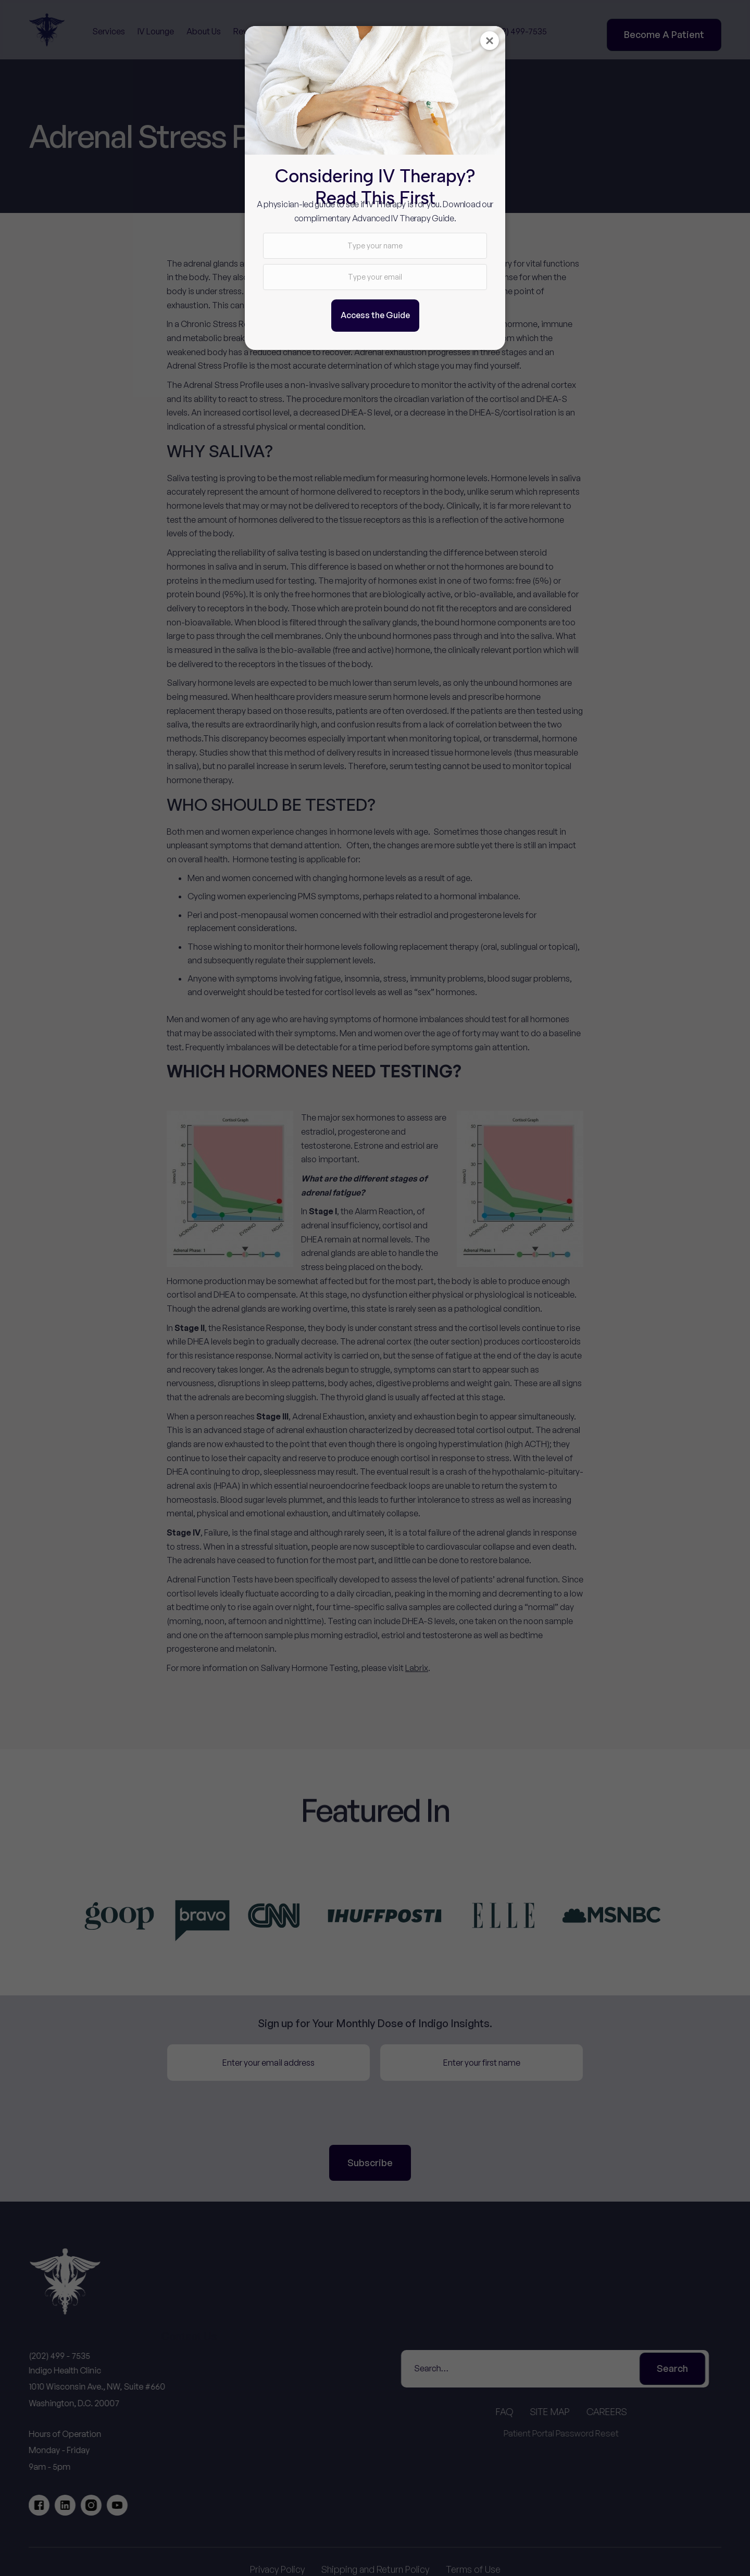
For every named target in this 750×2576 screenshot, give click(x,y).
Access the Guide (375, 315)
